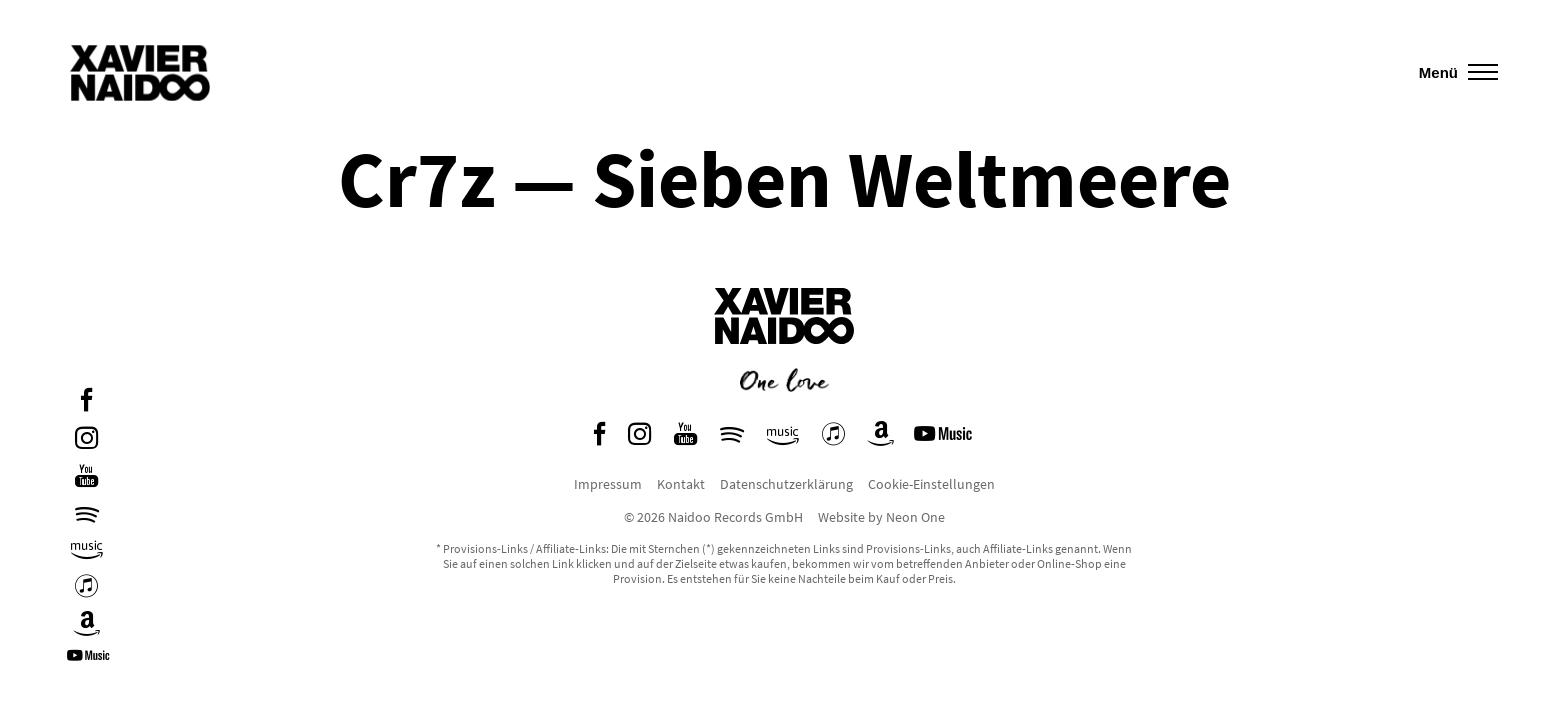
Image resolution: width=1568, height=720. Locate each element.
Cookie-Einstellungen (931, 484)
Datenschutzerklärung (786, 484)
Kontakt (681, 484)
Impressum (608, 484)
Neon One (915, 517)
